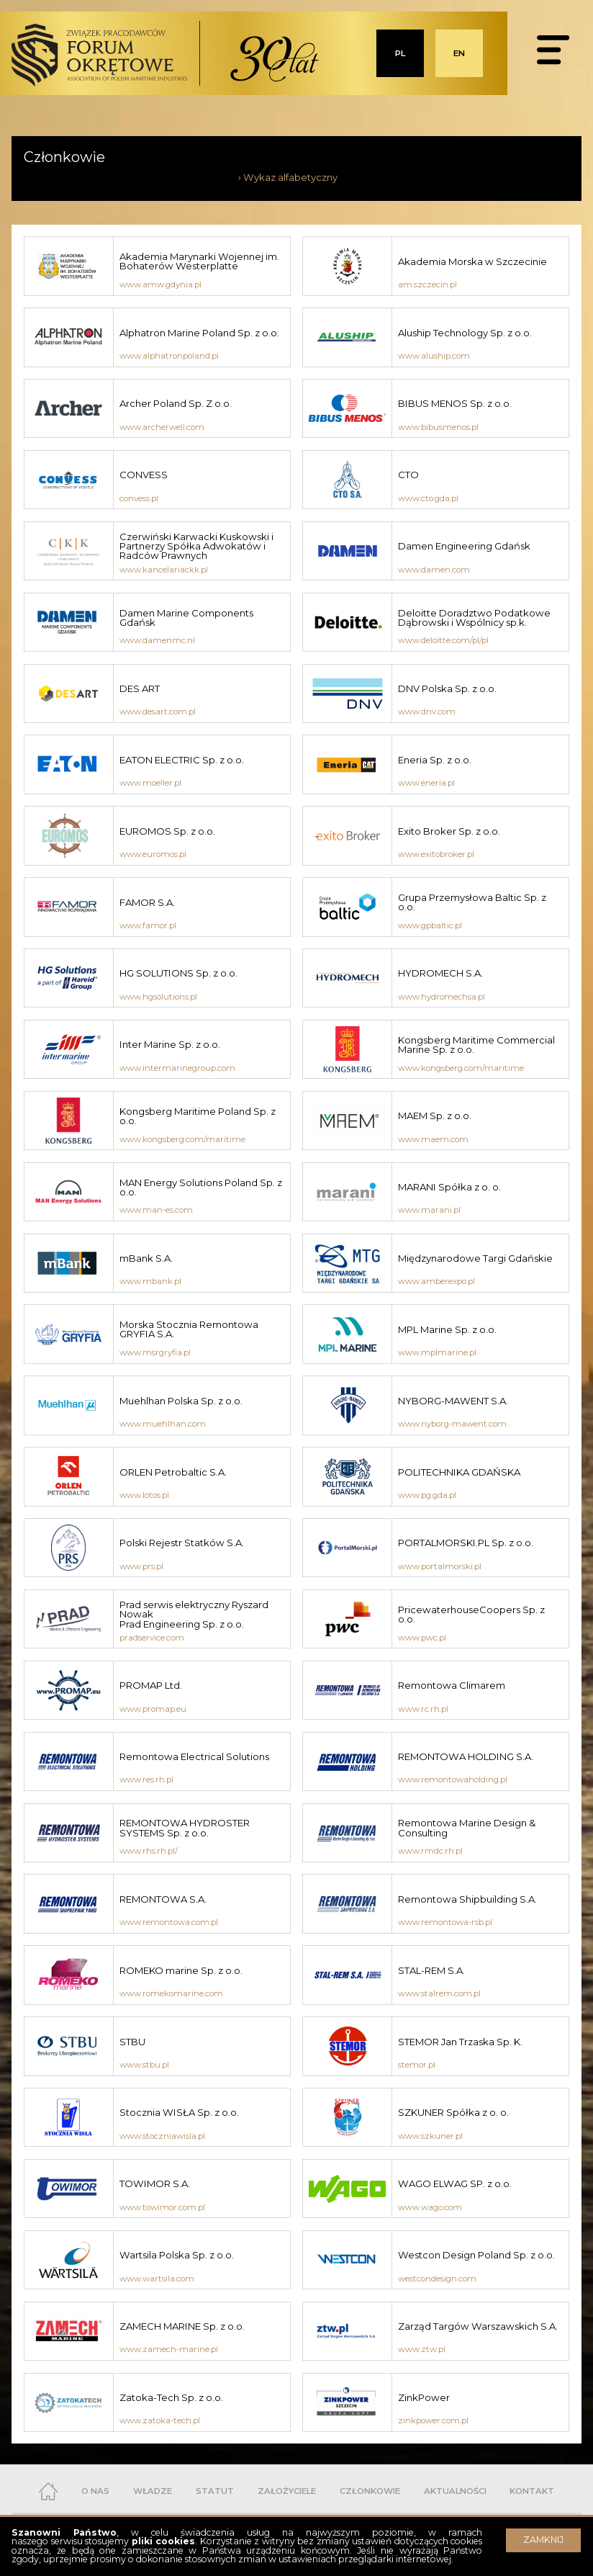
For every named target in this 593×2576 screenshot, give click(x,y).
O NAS (95, 2491)
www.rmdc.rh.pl (430, 1851)
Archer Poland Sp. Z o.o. (175, 403)
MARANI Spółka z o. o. (449, 1187)
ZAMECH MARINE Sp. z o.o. (182, 2326)
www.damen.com (434, 570)
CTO (408, 474)
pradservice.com (151, 1638)
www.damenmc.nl (157, 640)
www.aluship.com (434, 356)
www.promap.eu (152, 1709)
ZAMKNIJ (543, 2539)
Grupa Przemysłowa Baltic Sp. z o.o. (472, 902)
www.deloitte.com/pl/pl (443, 640)
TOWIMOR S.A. (154, 2183)
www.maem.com (433, 1139)
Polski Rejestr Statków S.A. (181, 1542)
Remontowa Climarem (451, 1685)
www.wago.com (430, 2207)
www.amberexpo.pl (436, 1281)
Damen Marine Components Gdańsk (186, 617)
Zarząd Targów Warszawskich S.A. (478, 2326)
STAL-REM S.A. (431, 1970)
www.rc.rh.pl (423, 1709)
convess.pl (138, 498)
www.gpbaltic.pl (430, 925)
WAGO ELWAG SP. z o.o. (455, 2183)
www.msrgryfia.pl (155, 1352)
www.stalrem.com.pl (439, 1993)
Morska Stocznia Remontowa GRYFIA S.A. (188, 1329)
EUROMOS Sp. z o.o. (167, 831)
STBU (132, 2041)
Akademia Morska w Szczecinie (472, 261)
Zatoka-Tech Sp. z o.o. (171, 2397)
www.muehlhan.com (162, 1424)
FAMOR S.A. (147, 902)
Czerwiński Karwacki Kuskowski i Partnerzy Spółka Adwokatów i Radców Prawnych (196, 546)
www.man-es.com (156, 1210)
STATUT (215, 2491)
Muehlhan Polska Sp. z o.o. (181, 1400)
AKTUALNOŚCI (455, 2491)
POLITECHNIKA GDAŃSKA (459, 1472)
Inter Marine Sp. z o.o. (169, 1044)
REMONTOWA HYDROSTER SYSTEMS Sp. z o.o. (184, 1827)
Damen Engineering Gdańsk (464, 546)
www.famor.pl (147, 925)
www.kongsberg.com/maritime (461, 1068)
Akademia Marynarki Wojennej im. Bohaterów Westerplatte (199, 261)
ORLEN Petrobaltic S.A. (173, 1472)
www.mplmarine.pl (437, 1352)
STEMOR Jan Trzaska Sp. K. (460, 2041)
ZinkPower (424, 2397)
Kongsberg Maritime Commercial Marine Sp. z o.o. (476, 1044)
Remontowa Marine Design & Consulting (467, 1827)
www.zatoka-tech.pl (159, 2420)
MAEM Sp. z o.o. (434, 1115)
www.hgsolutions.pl (158, 997)
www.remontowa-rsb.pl (445, 1922)
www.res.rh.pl (146, 1779)
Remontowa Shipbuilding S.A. (467, 1899)
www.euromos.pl (152, 854)
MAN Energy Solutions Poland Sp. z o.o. (200, 1187)
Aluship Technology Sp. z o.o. (465, 332)
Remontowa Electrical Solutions (194, 1756)
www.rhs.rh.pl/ (148, 1851)
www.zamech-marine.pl (168, 2349)
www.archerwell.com (161, 427)
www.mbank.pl (150, 1281)
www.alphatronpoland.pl (169, 356)
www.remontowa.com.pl (168, 1922)
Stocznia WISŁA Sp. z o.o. (179, 2112)
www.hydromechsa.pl (441, 997)
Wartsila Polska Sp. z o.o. (177, 2255)
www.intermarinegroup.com (177, 1068)
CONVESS (143, 474)
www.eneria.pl (426, 783)
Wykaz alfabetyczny (290, 177)
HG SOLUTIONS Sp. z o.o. (178, 973)
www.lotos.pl (144, 1495)
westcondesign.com (437, 2279)
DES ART (139, 688)
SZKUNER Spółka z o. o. (453, 2112)
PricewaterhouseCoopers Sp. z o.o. (471, 1614)
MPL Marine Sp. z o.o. (447, 1329)
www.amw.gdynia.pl (160, 284)
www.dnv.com (427, 711)
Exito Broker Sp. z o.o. (449, 831)
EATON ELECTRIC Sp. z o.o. (181, 760)
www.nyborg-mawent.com (452, 1424)
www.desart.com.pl (157, 711)
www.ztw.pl (421, 2349)
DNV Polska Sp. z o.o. (447, 688)
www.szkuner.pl (430, 2136)
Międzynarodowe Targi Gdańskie (475, 1258)
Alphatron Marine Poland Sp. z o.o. (199, 332)
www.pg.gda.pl (427, 1495)
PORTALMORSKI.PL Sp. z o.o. (465, 1542)
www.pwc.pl (422, 1638)
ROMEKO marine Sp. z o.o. (181, 1970)
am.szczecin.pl (427, 284)
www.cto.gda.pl (428, 498)
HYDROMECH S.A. (440, 973)
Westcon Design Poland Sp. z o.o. (476, 2255)
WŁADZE (152, 2491)
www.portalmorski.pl (439, 1566)
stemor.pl (416, 2065)
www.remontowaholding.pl (452, 1779)
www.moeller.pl (150, 783)
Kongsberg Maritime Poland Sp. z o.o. (197, 1115)
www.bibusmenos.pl (438, 427)
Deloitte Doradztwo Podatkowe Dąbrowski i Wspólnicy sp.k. (474, 617)
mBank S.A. (146, 1258)
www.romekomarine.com (171, 1993)
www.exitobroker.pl (436, 854)
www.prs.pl (141, 1566)
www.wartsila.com (156, 2279)
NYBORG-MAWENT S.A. (453, 1400)
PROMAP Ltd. (150, 1685)
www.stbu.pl (144, 2065)
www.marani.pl (429, 1210)
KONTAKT (532, 2491)
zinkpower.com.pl (433, 2420)
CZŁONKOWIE (370, 2491)
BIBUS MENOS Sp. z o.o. (455, 403)
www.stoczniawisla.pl (162, 2136)
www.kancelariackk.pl (163, 570)
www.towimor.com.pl (162, 2207)
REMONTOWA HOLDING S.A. (465, 1756)
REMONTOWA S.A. (163, 1899)
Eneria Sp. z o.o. (434, 760)
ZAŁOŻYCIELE (287, 2491)
